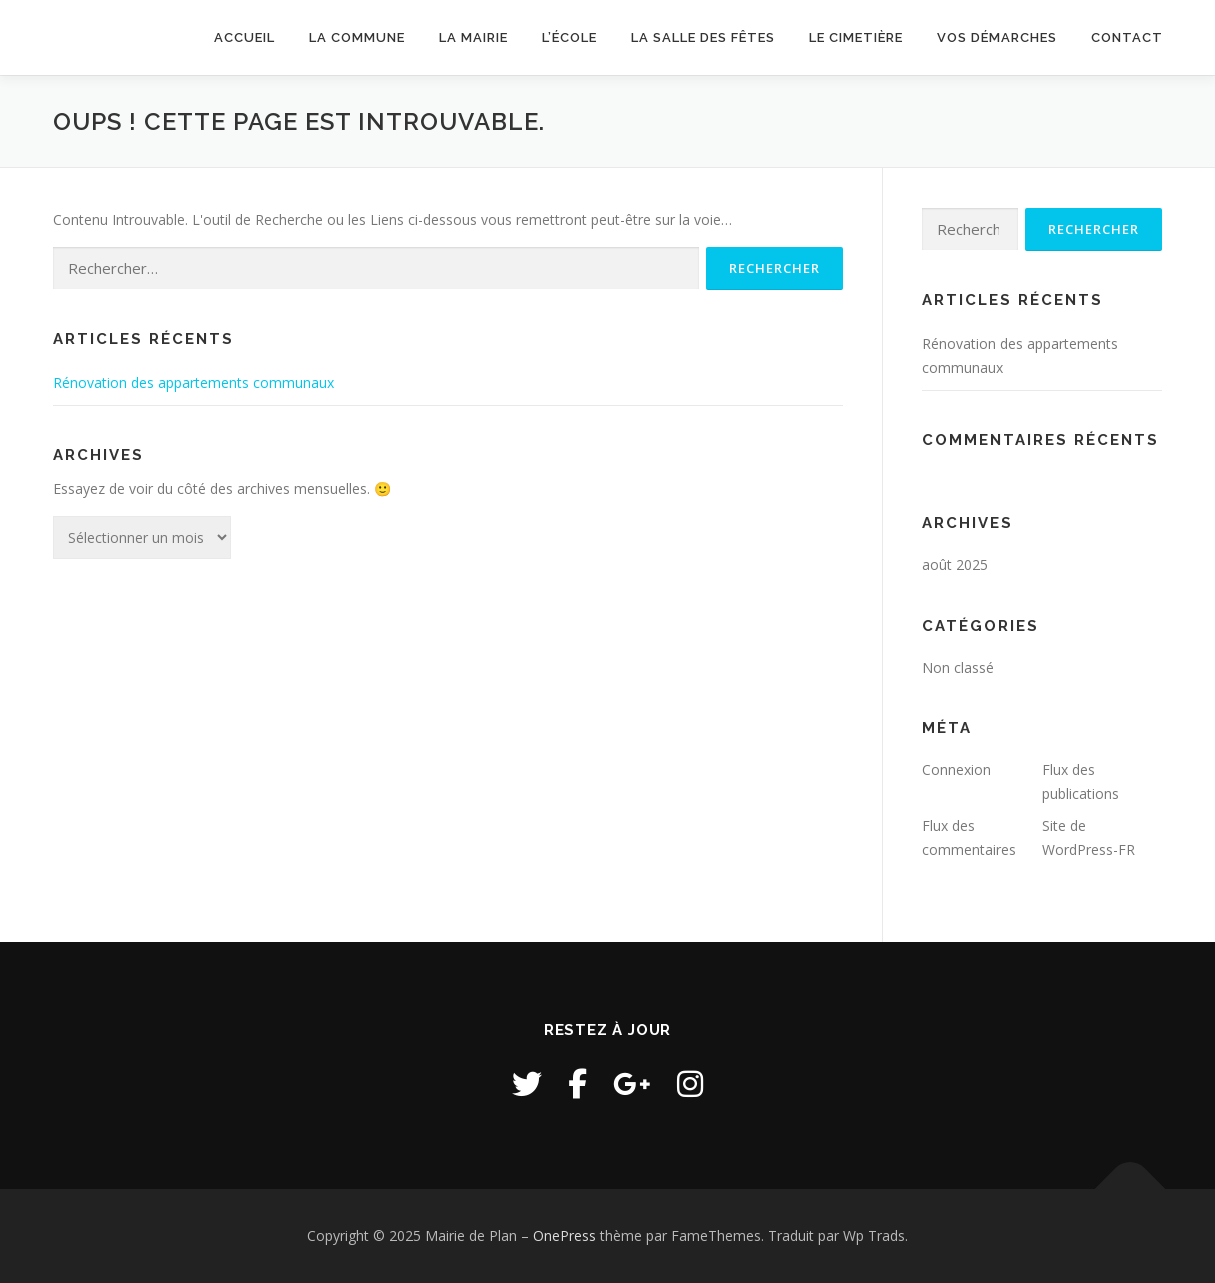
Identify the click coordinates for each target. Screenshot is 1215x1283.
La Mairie (473, 37)
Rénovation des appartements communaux (193, 382)
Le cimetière (856, 37)
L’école (569, 37)
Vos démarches (997, 37)
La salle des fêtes (703, 37)
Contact (1127, 37)
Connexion (956, 769)
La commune (357, 37)
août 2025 (955, 564)
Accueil (244, 37)
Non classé (958, 667)
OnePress (564, 1235)
